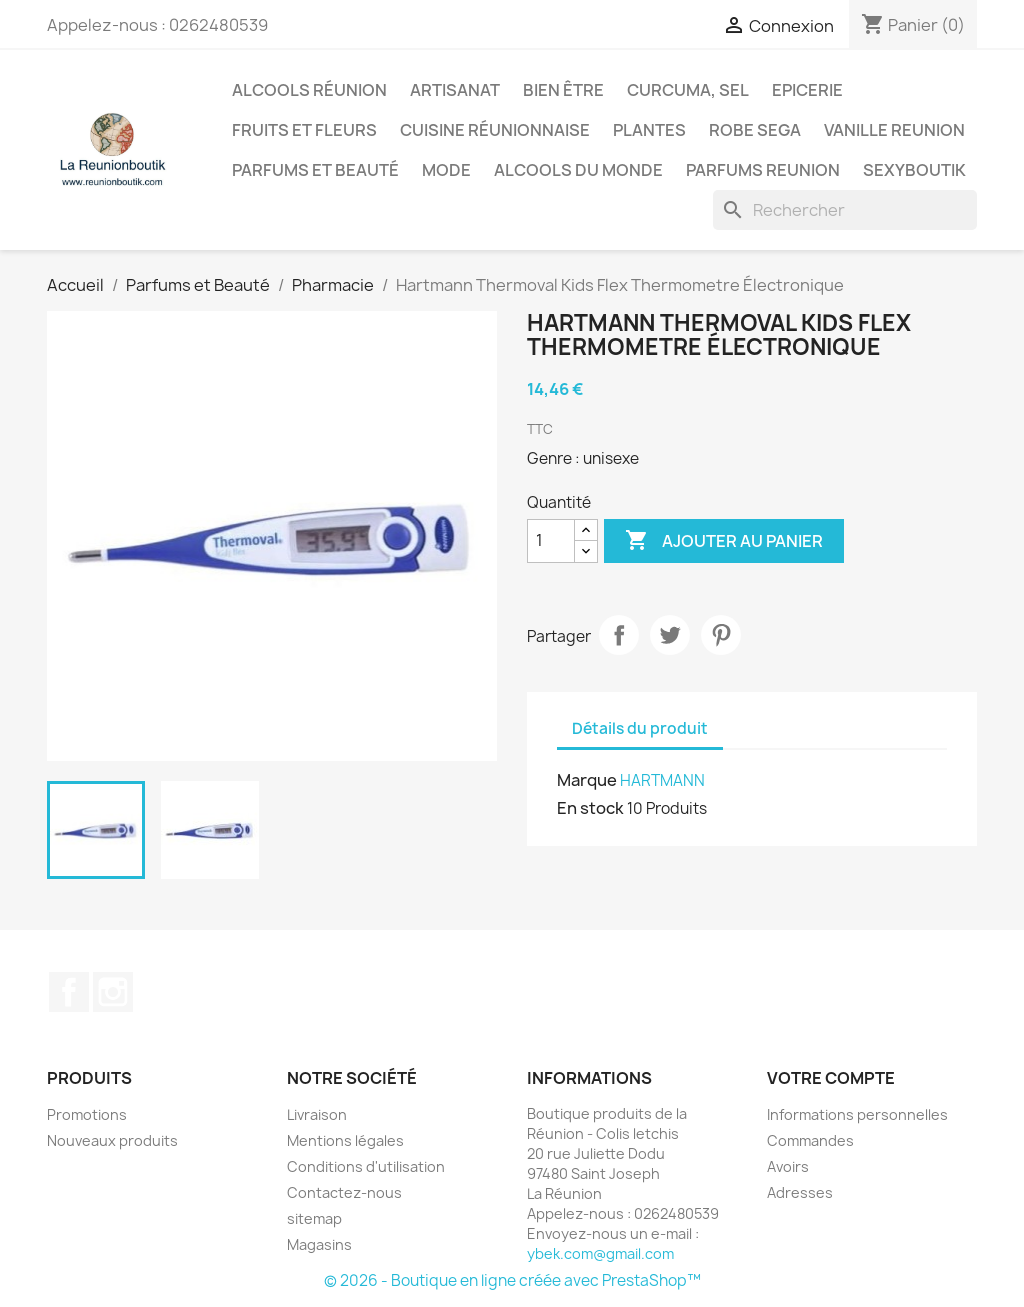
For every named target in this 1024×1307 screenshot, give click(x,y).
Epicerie (807, 90)
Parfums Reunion (763, 170)
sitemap (314, 1218)
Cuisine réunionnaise (495, 130)
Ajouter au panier (724, 541)
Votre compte (831, 1078)
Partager (619, 635)
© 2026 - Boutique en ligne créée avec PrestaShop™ (512, 1280)
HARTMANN (662, 780)
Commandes (810, 1140)
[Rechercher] (845, 210)
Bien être (563, 90)
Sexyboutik (914, 170)
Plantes (649, 130)
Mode (446, 170)
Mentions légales (345, 1140)
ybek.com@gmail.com (600, 1253)
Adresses (800, 1192)
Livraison (317, 1114)
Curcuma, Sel (688, 90)
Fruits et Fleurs (304, 130)
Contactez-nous (344, 1192)
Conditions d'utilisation (366, 1166)
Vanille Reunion (894, 130)
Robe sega (755, 130)
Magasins (319, 1244)
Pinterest (721, 635)
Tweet (670, 635)
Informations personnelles (857, 1114)
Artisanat (455, 90)
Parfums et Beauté (315, 170)
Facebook (69, 992)
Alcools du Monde (578, 170)
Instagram (113, 992)
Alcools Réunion (309, 90)
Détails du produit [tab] (640, 728)
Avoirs (788, 1166)
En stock (590, 808)
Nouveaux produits (112, 1140)
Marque (587, 780)
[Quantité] (551, 541)
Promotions (87, 1114)
